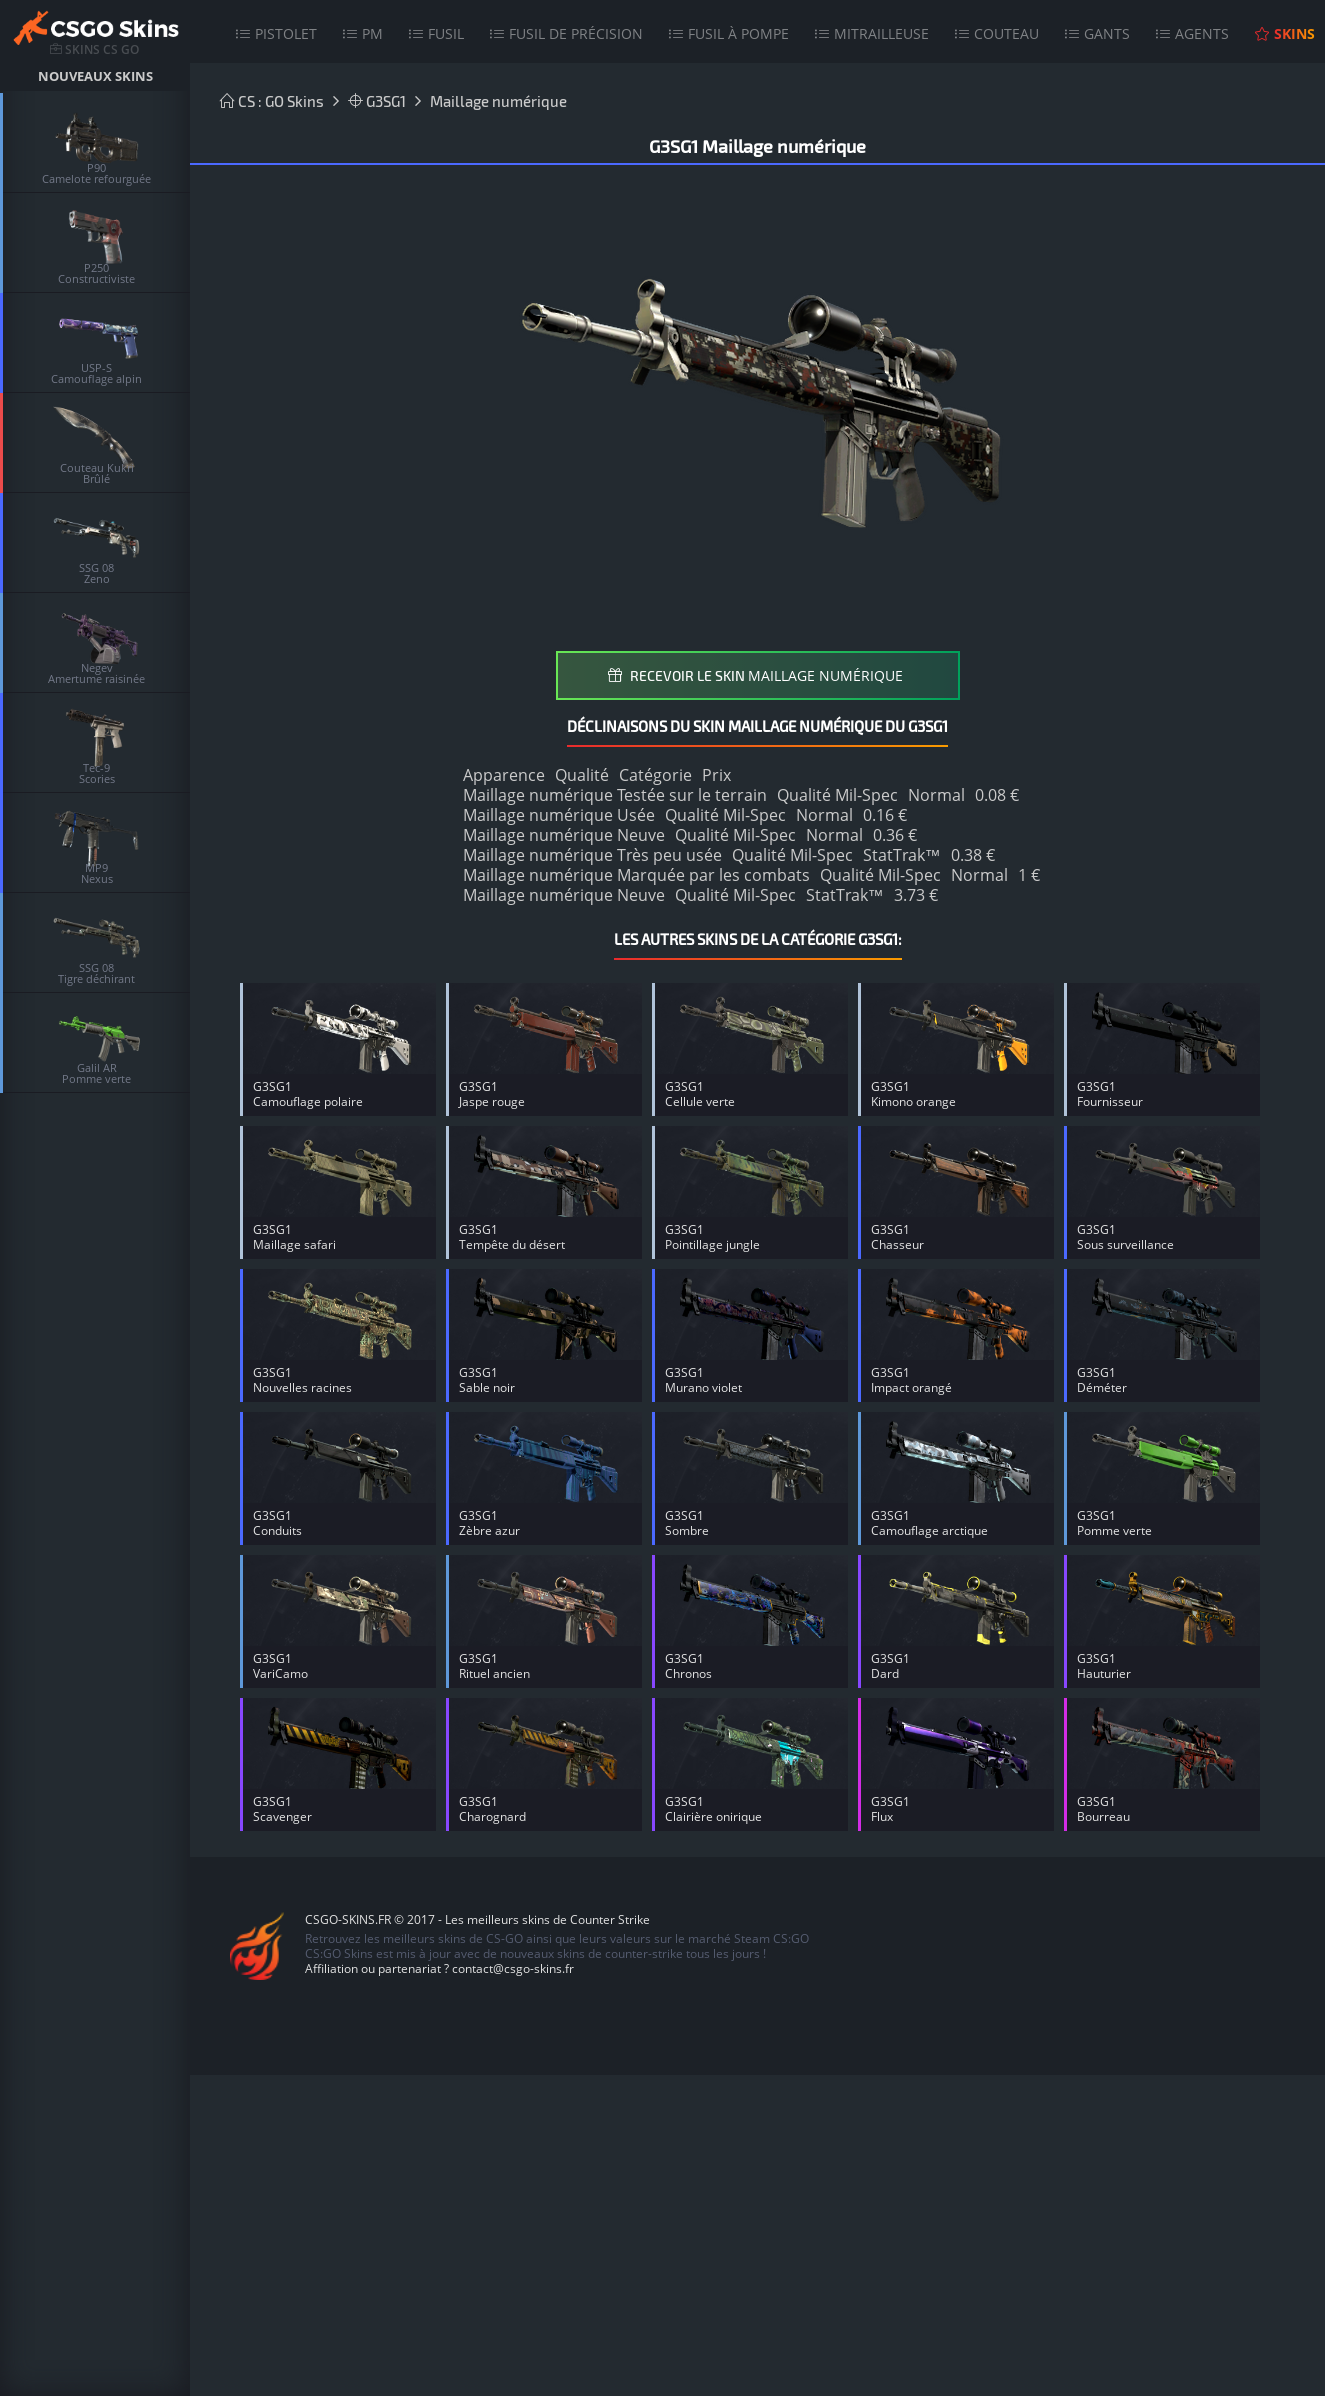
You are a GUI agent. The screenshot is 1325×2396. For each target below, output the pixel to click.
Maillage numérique (498, 101)
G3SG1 (377, 101)
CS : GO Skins (272, 101)
